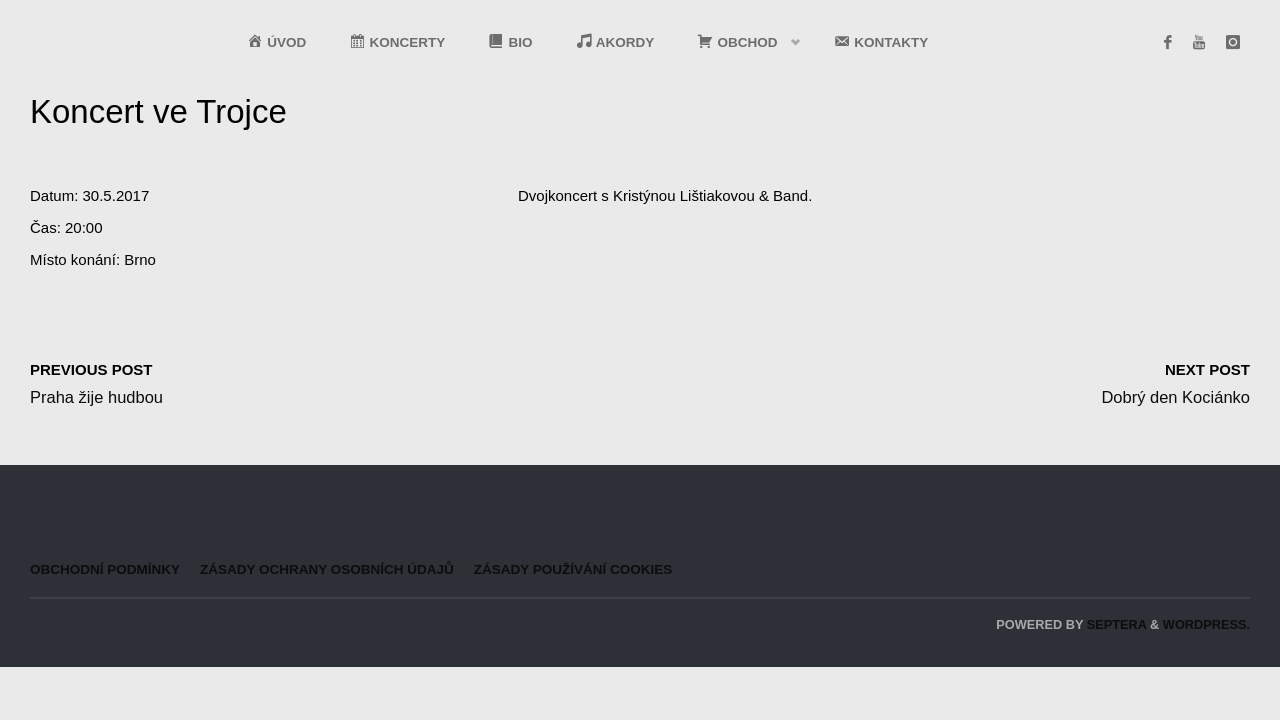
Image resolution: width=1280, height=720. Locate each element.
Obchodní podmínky (105, 569)
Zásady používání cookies (573, 569)
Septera (1114, 624)
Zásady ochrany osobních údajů (327, 569)
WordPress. (1206, 624)
